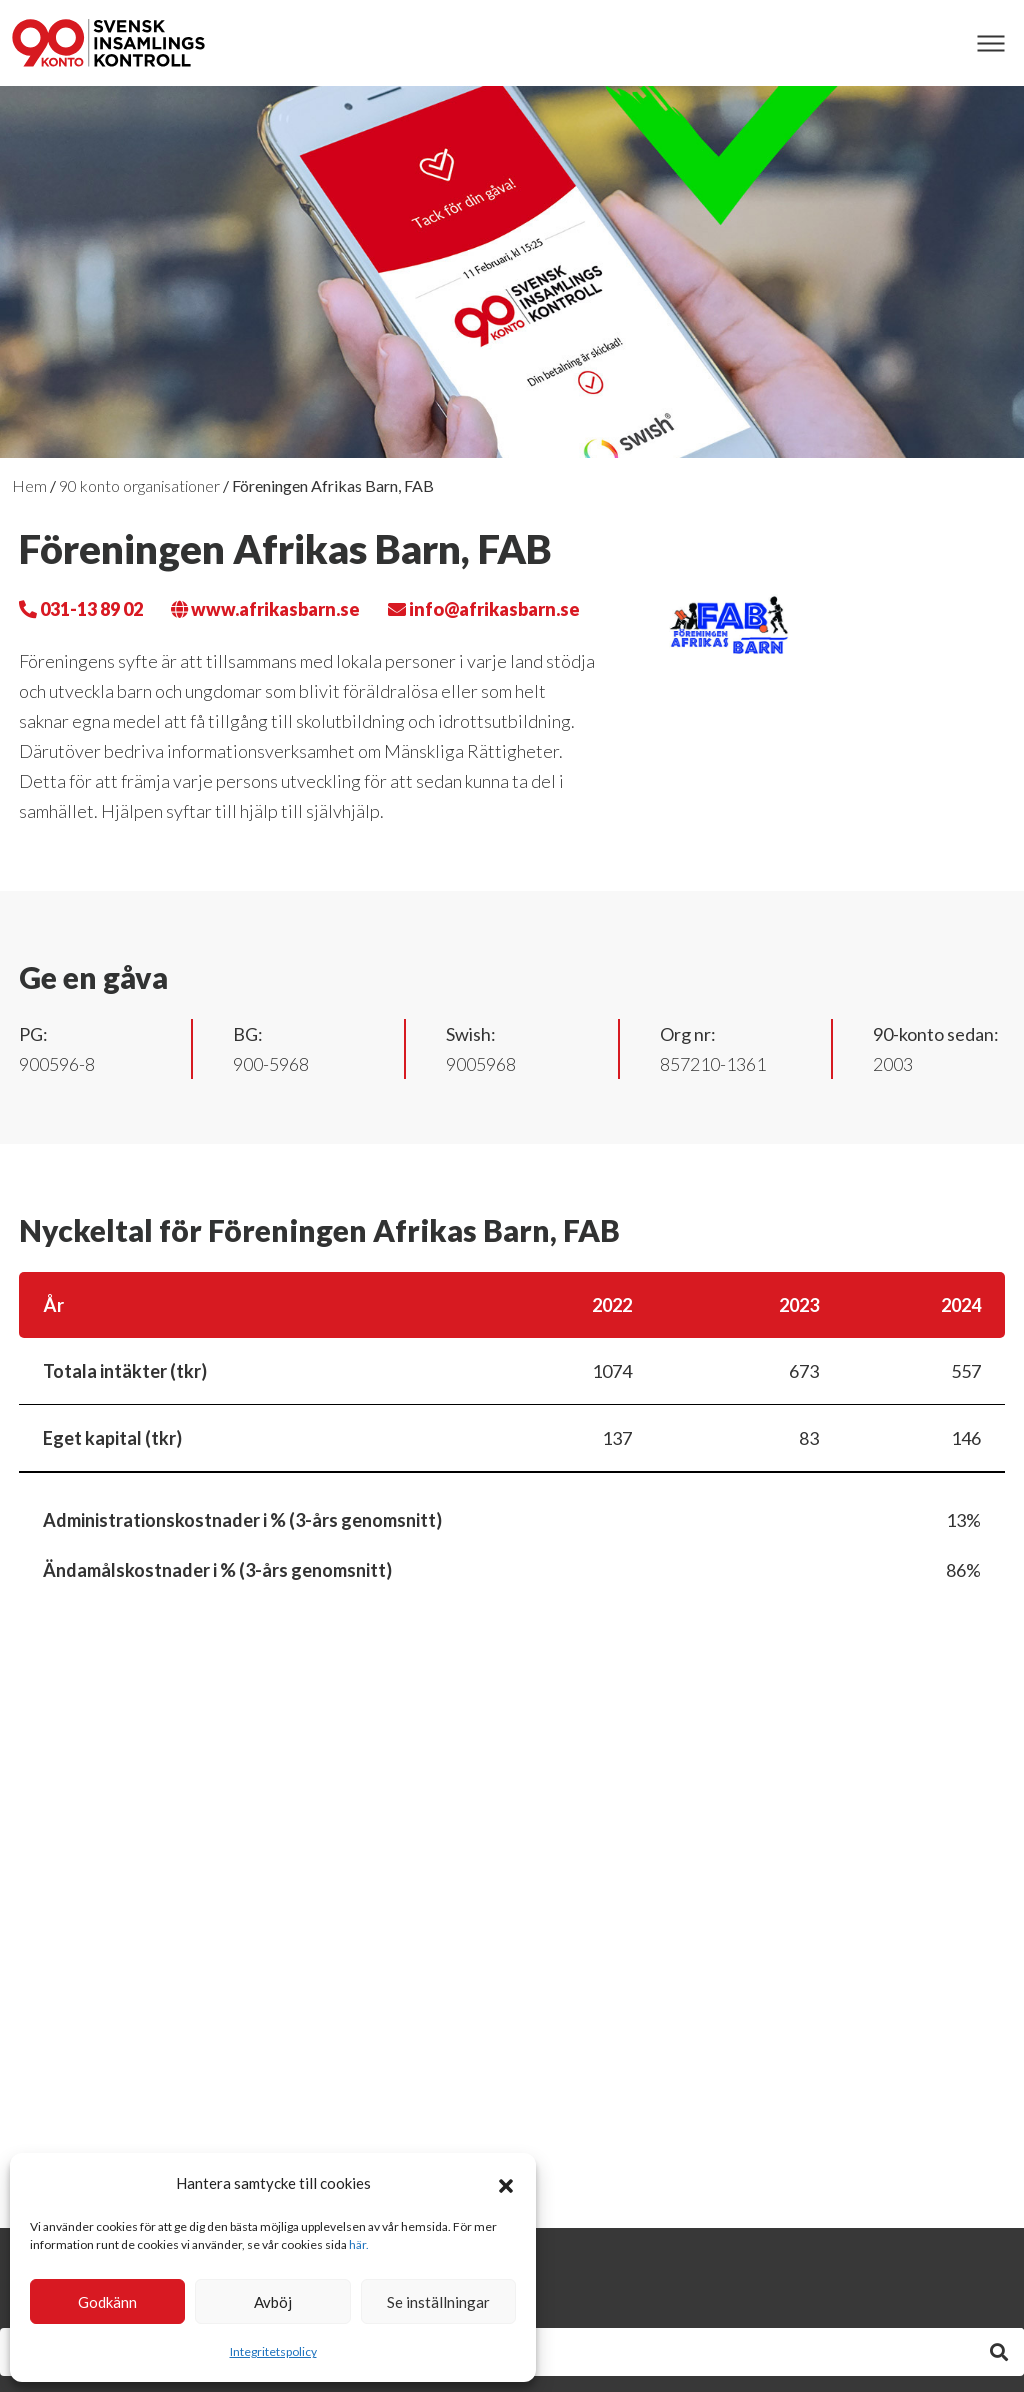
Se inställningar (438, 2302)
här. (359, 2244)
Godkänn (107, 2302)
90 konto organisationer (139, 485)
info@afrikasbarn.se (484, 609)
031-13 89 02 (81, 609)
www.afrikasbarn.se (265, 609)
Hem (29, 485)
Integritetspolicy (273, 2351)
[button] (506, 2183)
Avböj (273, 2302)
